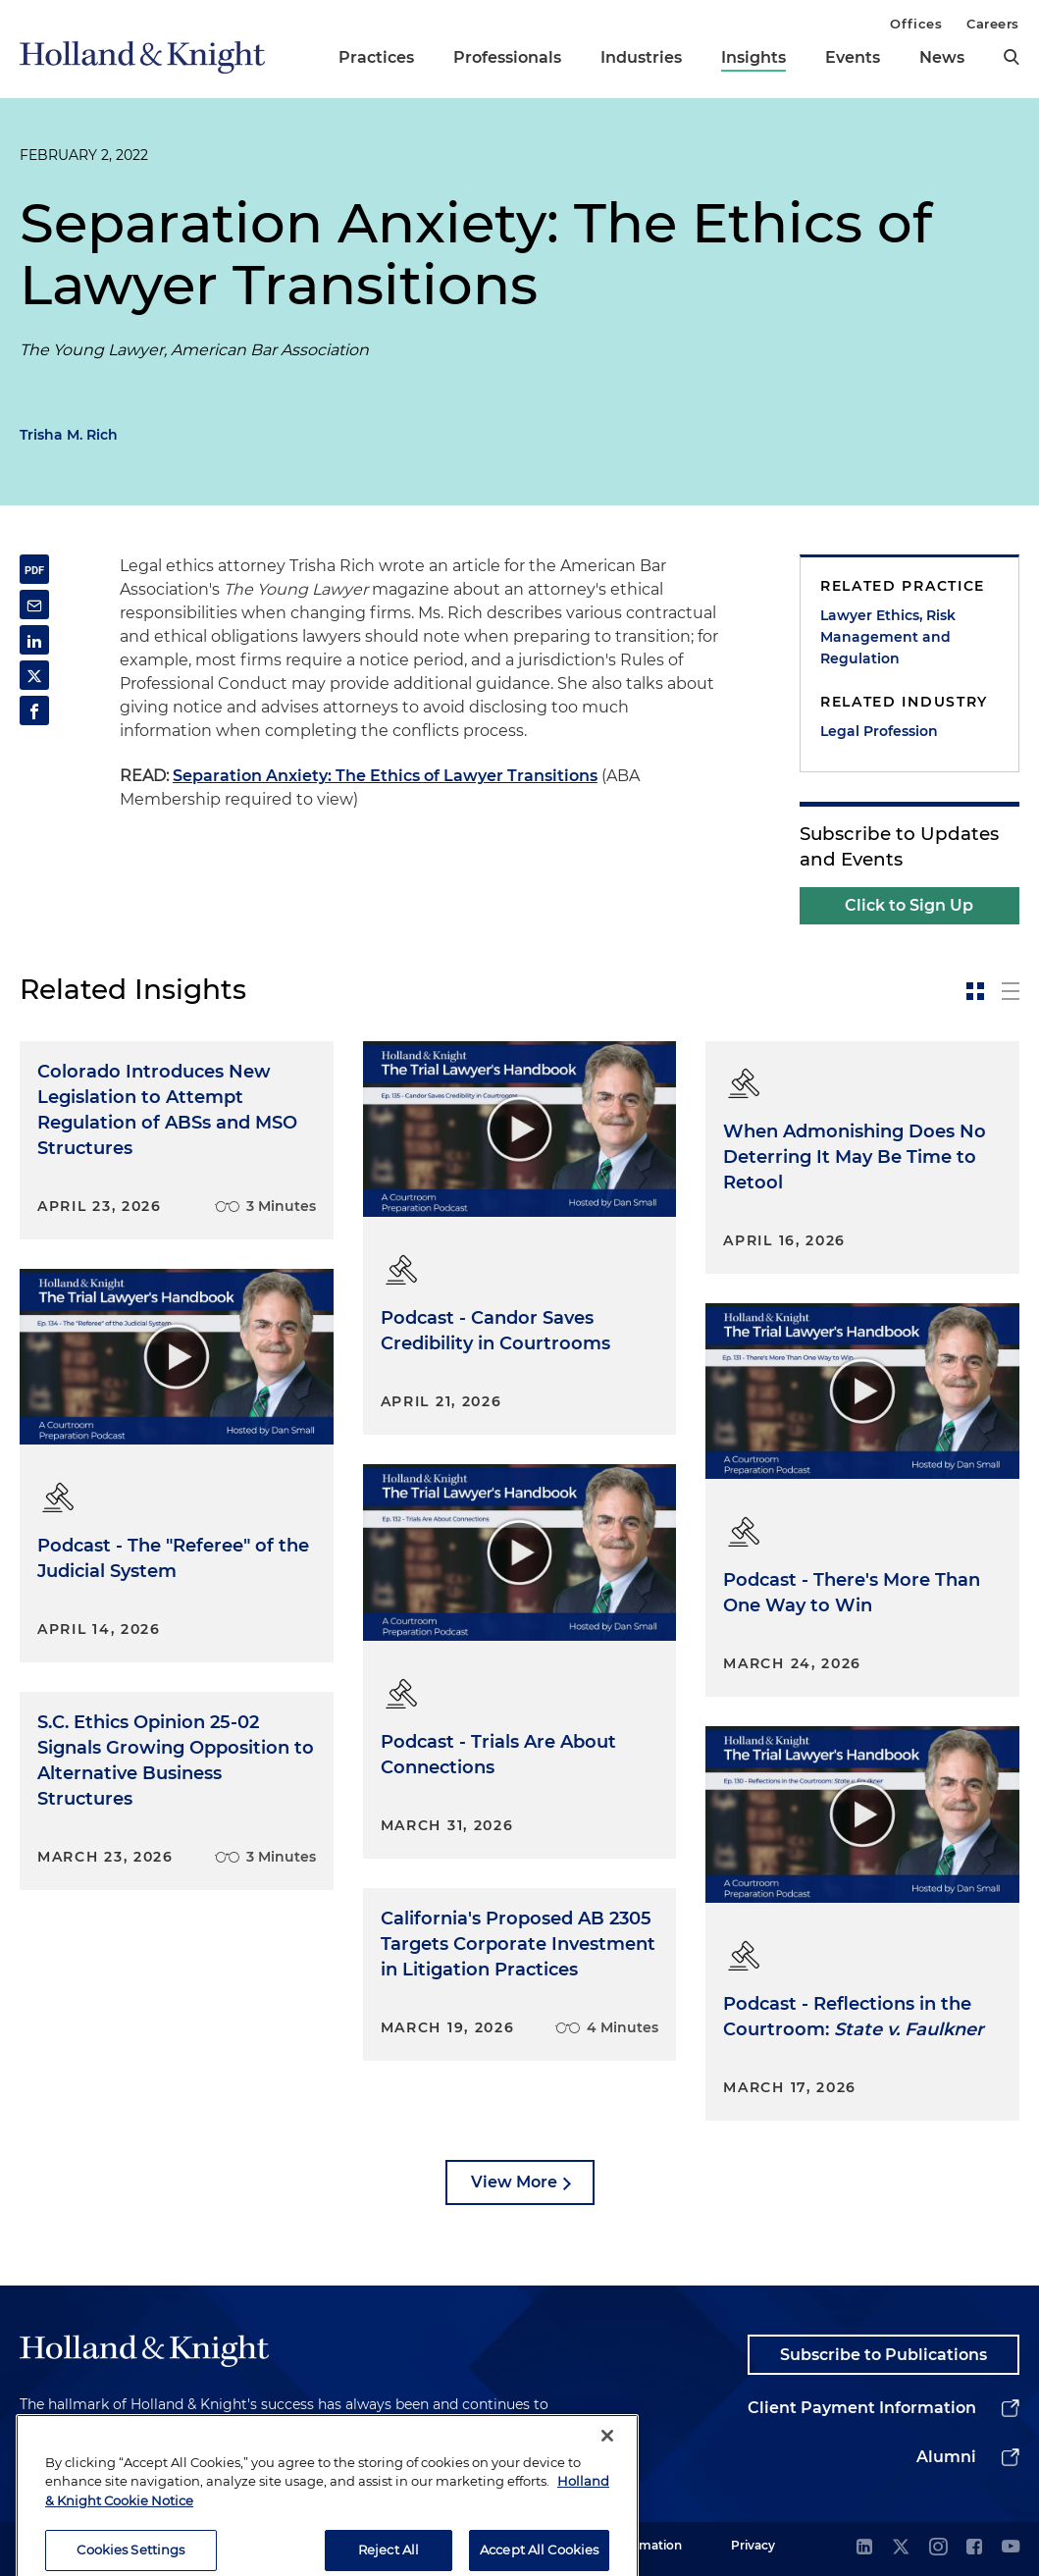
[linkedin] (864, 2548)
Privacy (753, 2545)
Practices (376, 57)
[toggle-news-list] (1010, 991)
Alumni (946, 2456)
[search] (1011, 57)
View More (514, 2182)
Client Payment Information (862, 2407)
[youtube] (1010, 2548)
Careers (992, 23)
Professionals (507, 57)
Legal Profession (879, 731)
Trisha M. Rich (69, 435)
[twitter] (900, 2548)
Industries (641, 57)
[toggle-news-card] (975, 991)
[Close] (607, 2467)
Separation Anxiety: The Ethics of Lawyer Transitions (385, 775)
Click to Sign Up (909, 905)
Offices (916, 23)
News (941, 57)
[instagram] (938, 2548)
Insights (753, 57)
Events (852, 57)
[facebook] (974, 2548)
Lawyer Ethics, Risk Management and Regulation (888, 636)
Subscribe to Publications (883, 2354)
